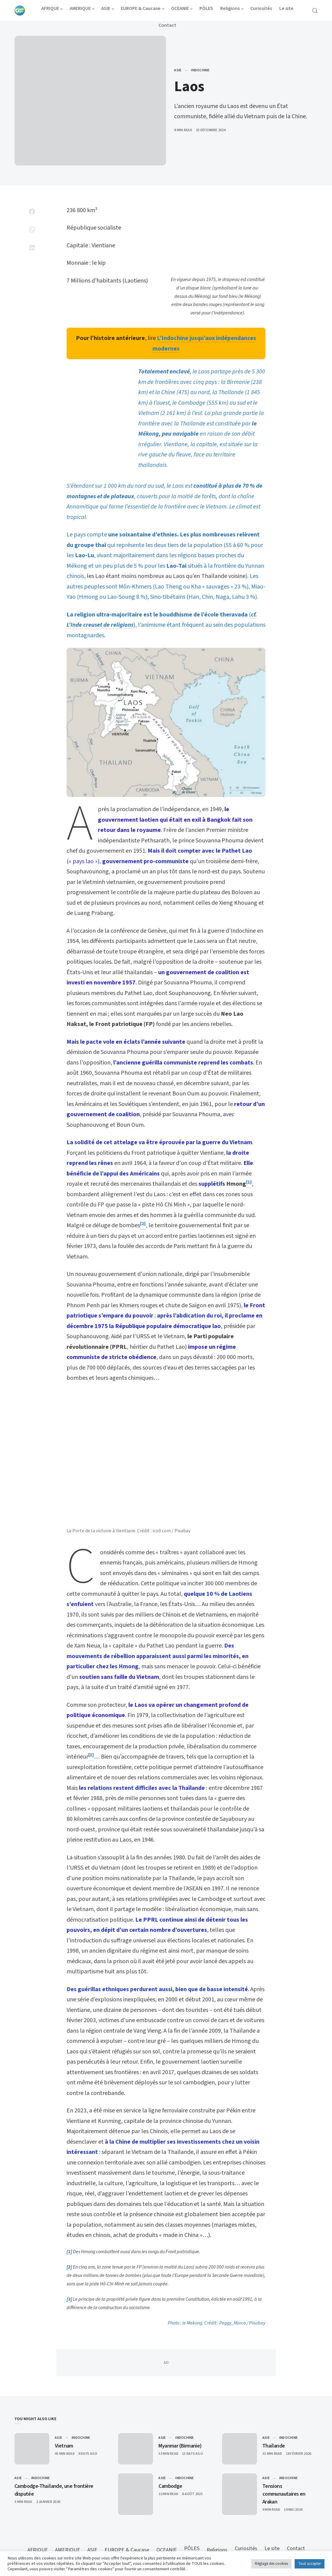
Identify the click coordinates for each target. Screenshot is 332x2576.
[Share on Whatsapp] (32, 230)
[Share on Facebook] (32, 211)
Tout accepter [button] (309, 2563)
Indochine (200, 70)
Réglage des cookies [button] (271, 2563)
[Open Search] (315, 11)
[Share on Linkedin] (32, 248)
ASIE (177, 70)
